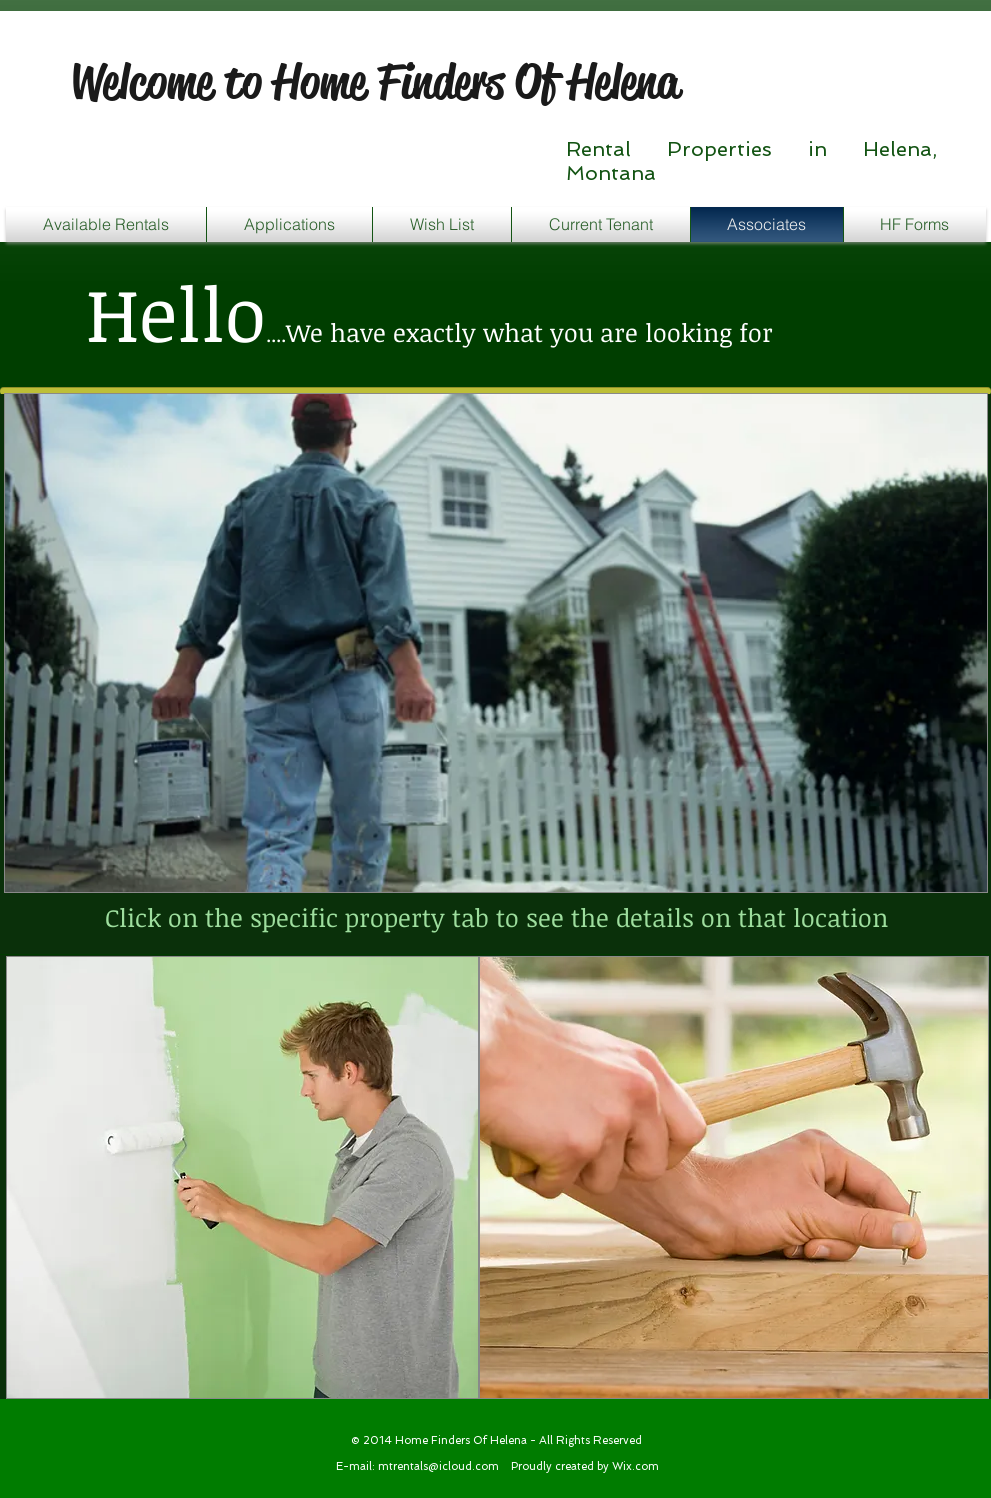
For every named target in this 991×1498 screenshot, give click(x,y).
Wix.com (635, 1466)
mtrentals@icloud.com (438, 1466)
